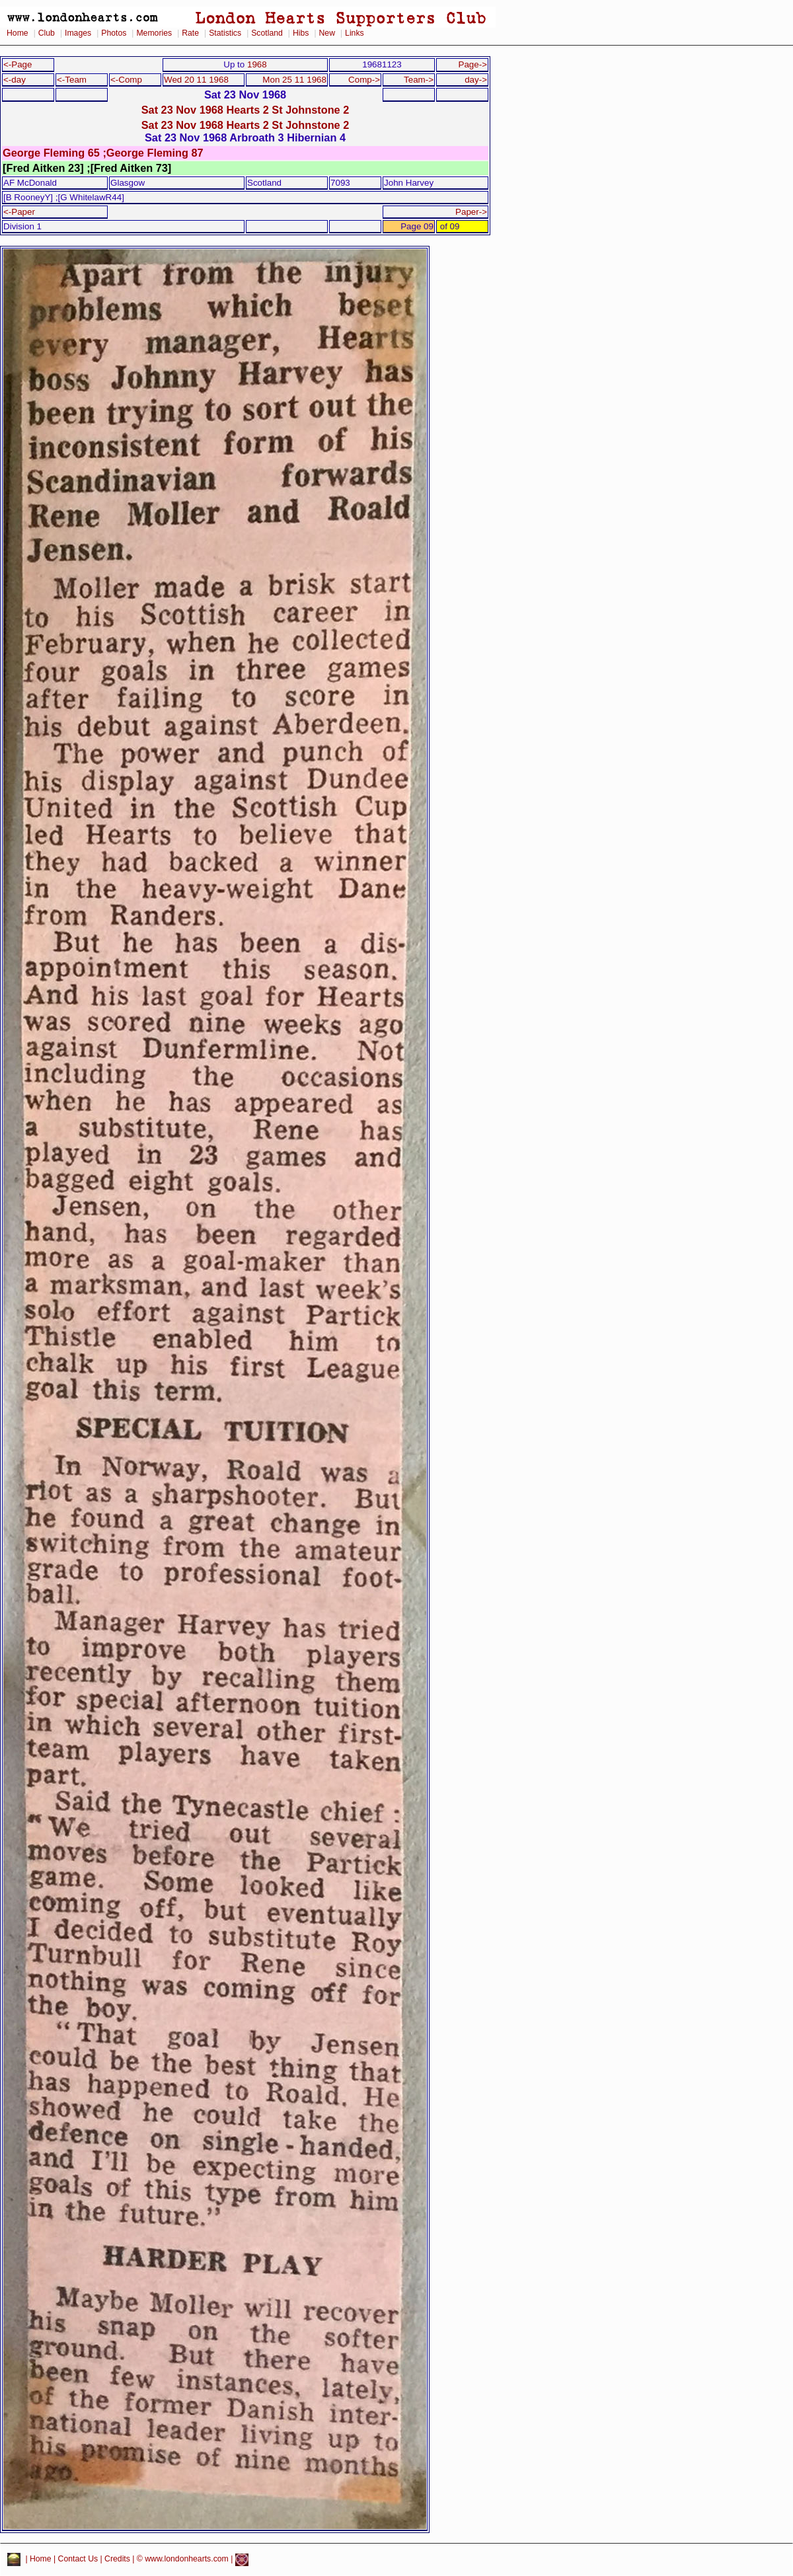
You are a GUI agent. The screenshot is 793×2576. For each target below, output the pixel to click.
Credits (117, 2559)
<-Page (17, 64)
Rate (190, 33)
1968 (257, 64)
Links (354, 33)
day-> (476, 80)
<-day (14, 80)
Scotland (267, 33)
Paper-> (471, 212)
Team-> (419, 80)
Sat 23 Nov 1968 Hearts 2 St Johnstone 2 (245, 110)
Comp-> (364, 80)
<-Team (72, 80)
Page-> (472, 64)
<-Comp (126, 80)
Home (17, 33)
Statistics (225, 33)
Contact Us (78, 2559)
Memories (154, 33)
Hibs (301, 33)
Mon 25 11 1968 (294, 80)
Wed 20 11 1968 (196, 80)
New (327, 33)
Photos (113, 33)
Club (46, 33)
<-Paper (19, 212)
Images (78, 33)
